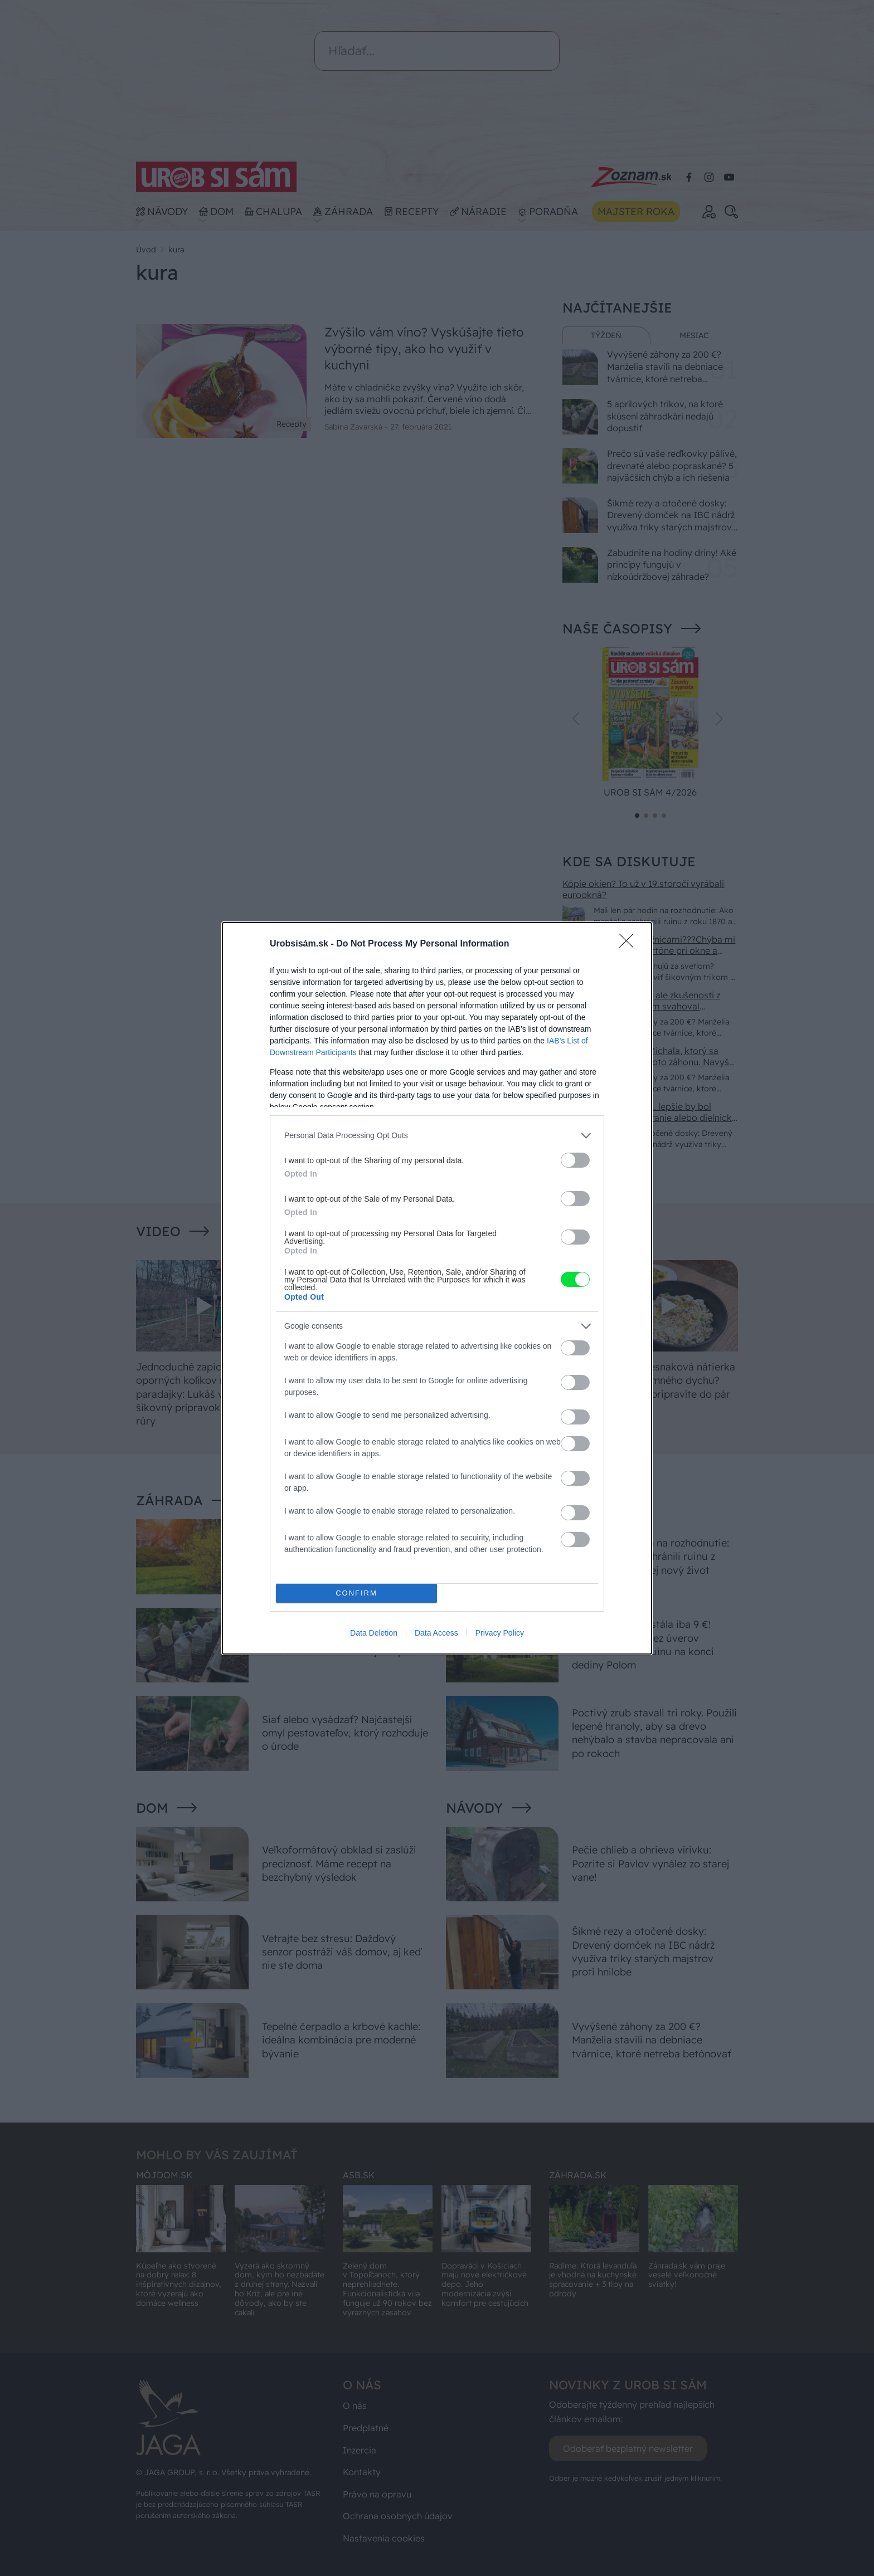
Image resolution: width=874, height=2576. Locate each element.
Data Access (436, 1632)
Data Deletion (373, 1632)
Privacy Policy (499, 1632)
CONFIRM (356, 1593)
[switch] (575, 1160)
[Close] (629, 944)
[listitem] (437, 1135)
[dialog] (437, 1288)
